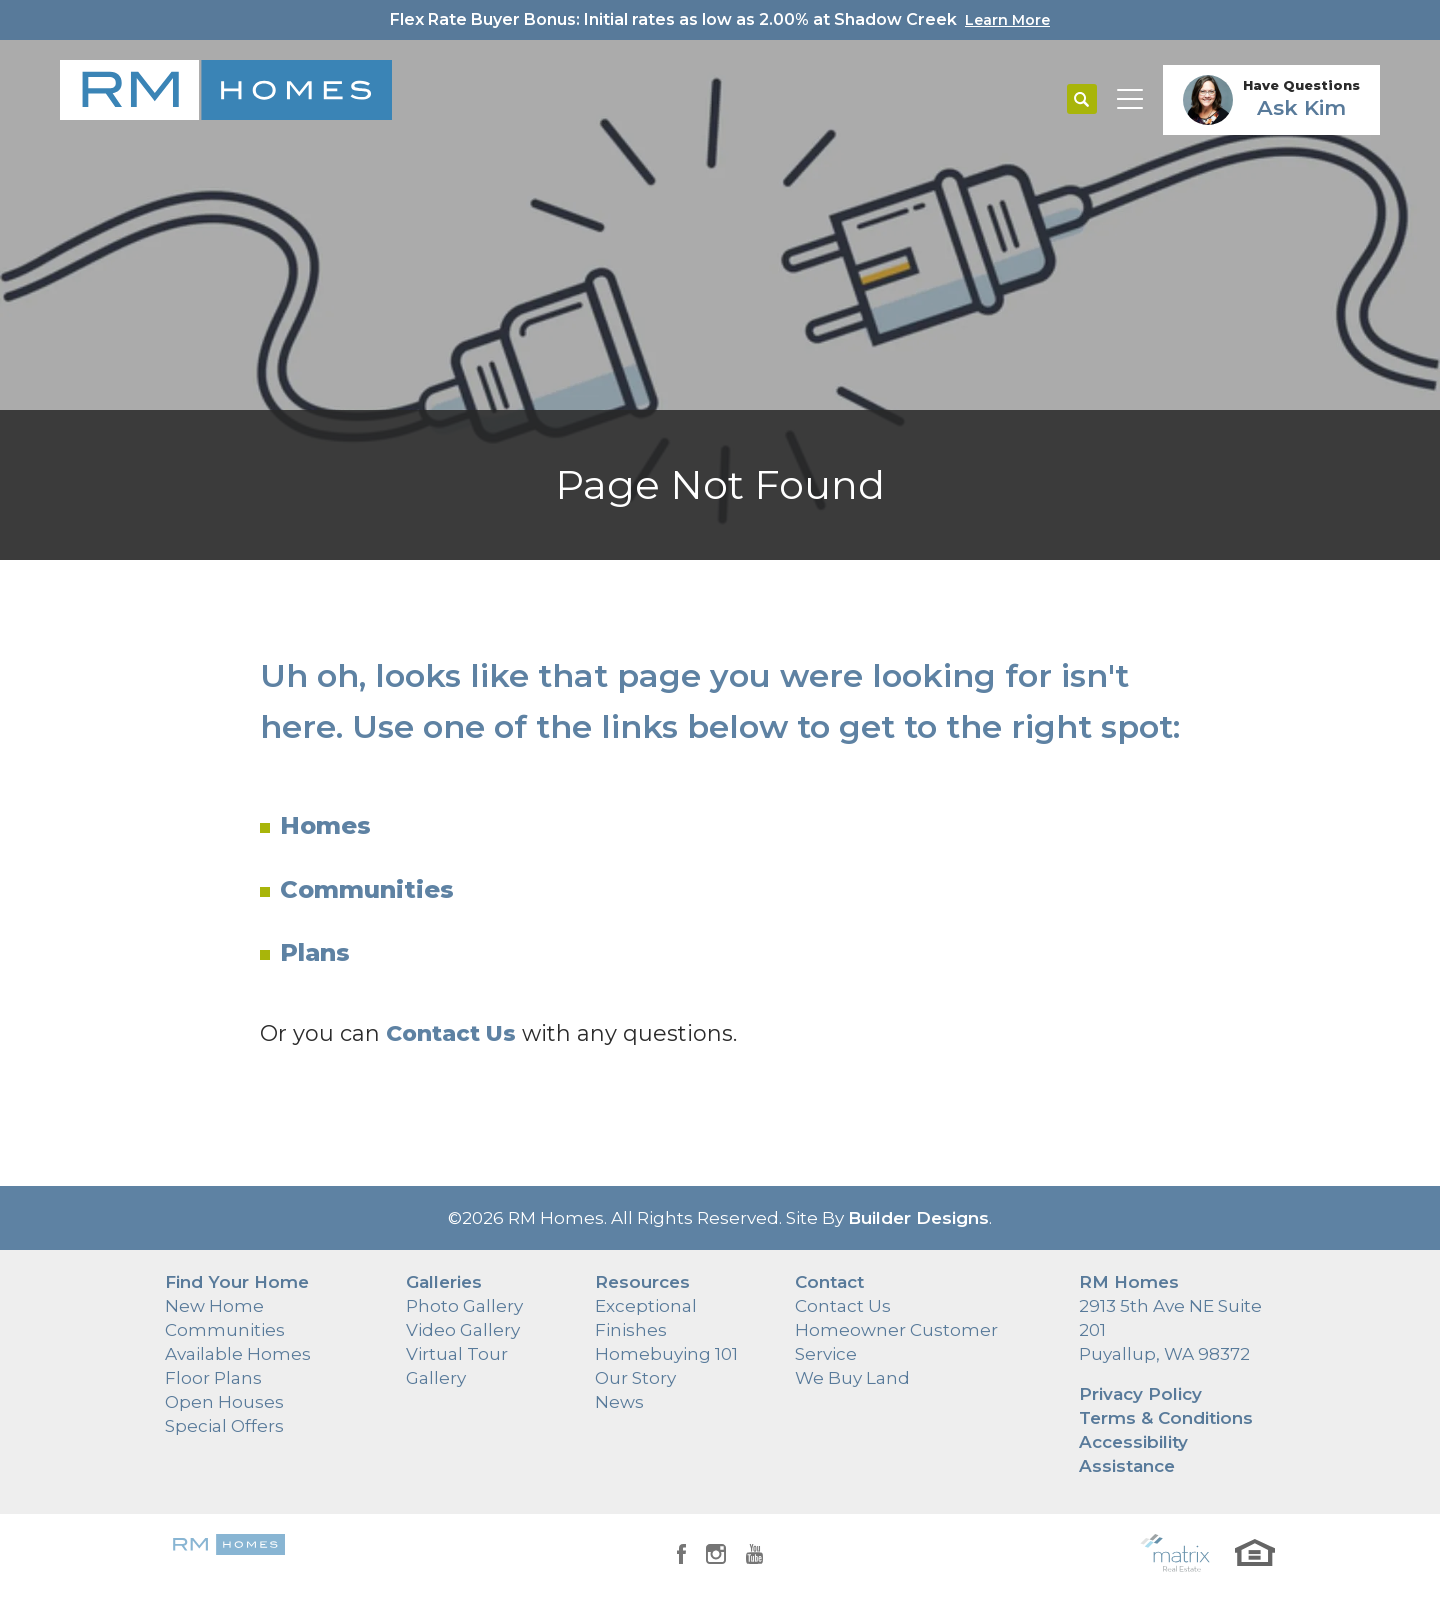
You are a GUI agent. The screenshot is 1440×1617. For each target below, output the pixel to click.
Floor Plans (213, 1378)
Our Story (635, 1378)
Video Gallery (463, 1330)
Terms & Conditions (1166, 1418)
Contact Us (843, 1306)
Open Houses (224, 1402)
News (619, 1402)
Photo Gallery (464, 1306)
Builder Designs (918, 1218)
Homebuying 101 (666, 1354)
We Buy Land (852, 1378)
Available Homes (238, 1354)
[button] (1082, 100)
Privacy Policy (1140, 1394)
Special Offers (224, 1426)
